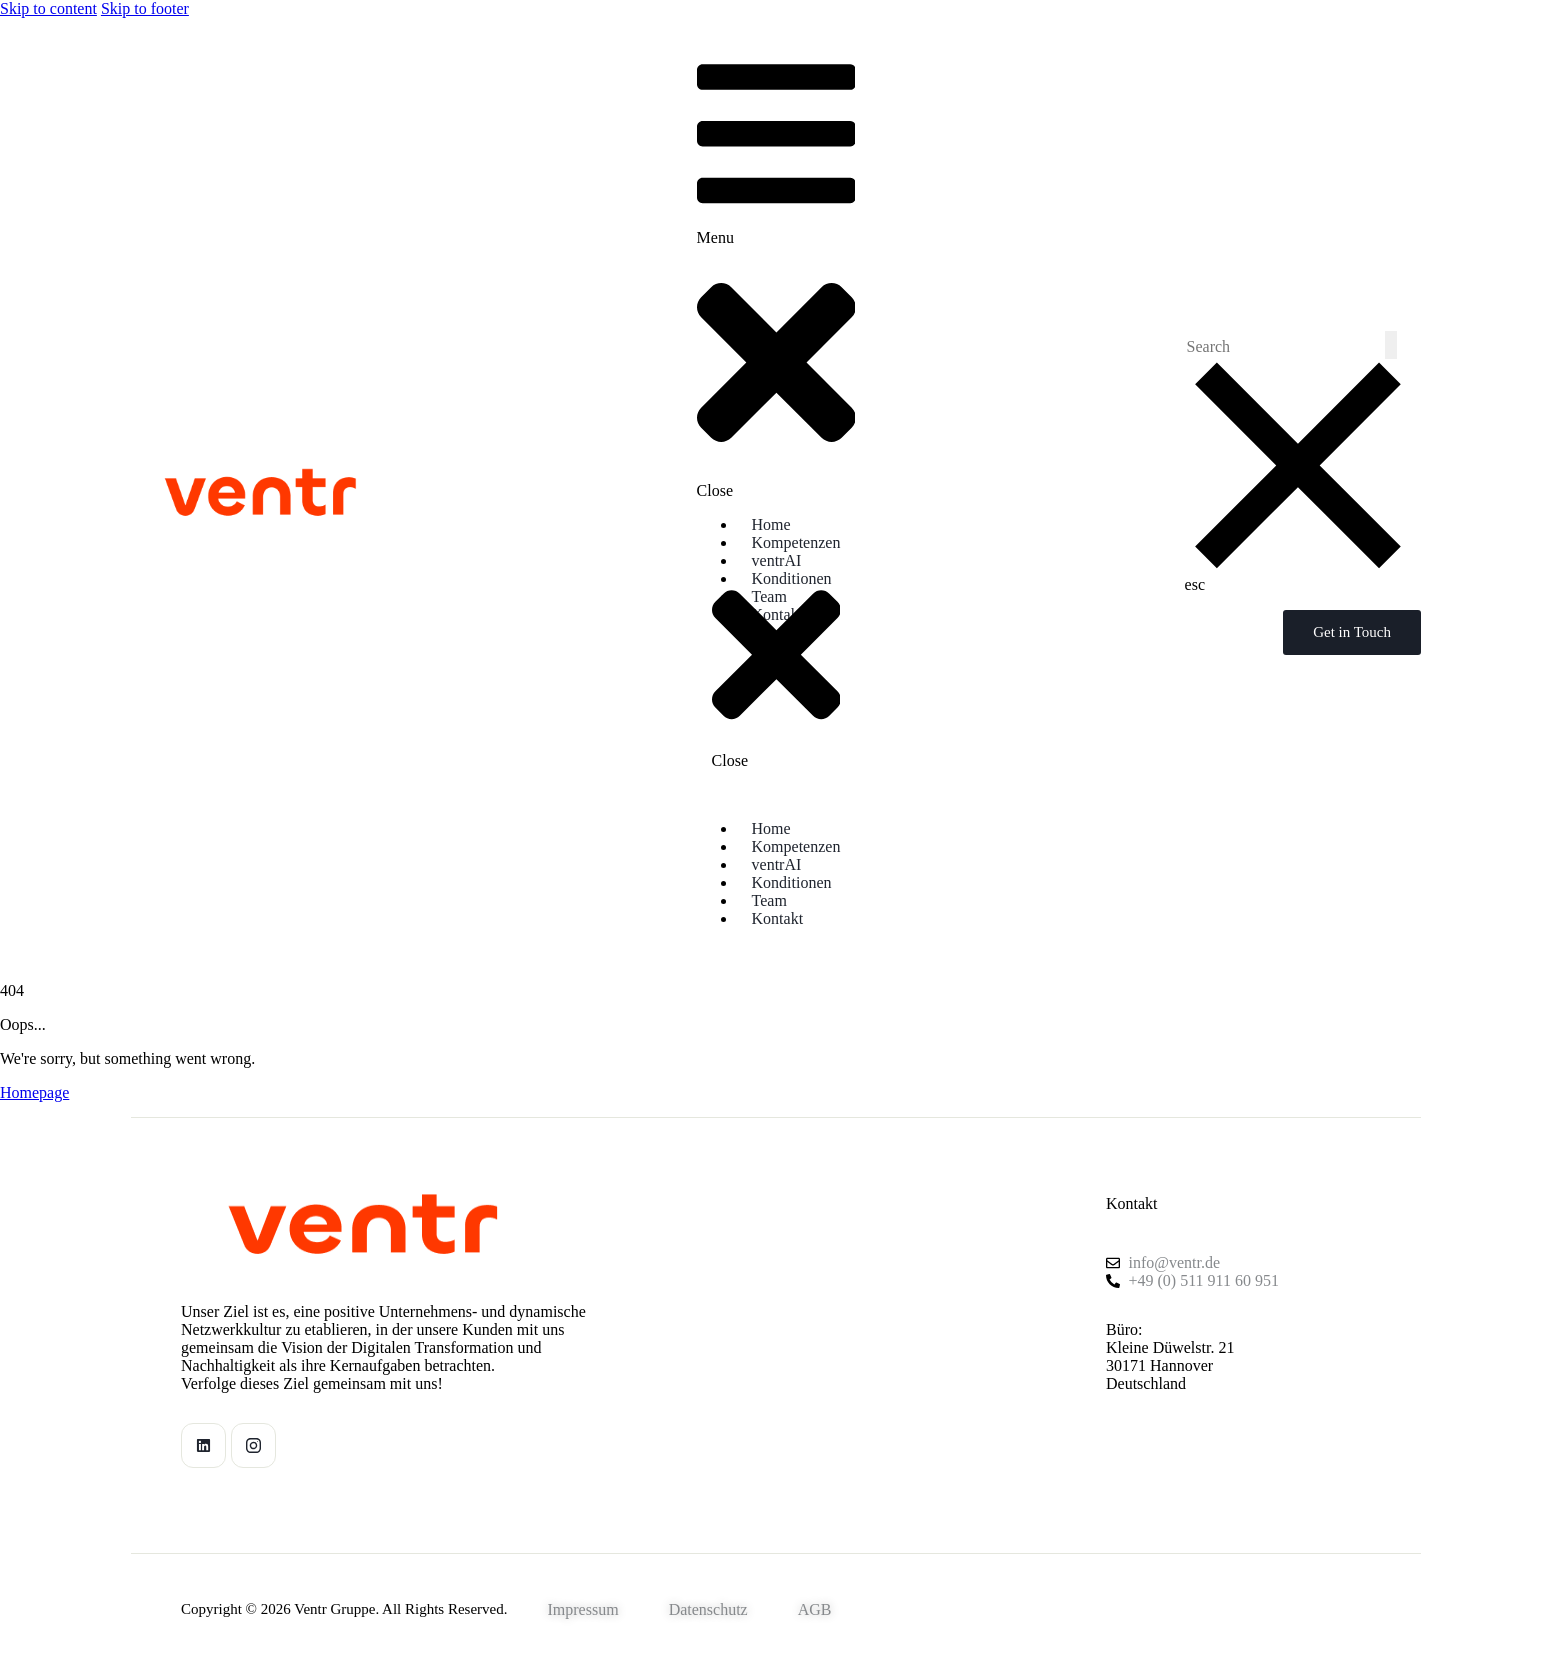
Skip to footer (145, 8)
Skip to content (48, 8)
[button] (776, 271)
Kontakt (1132, 1203)
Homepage (34, 1092)
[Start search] (1391, 345)
